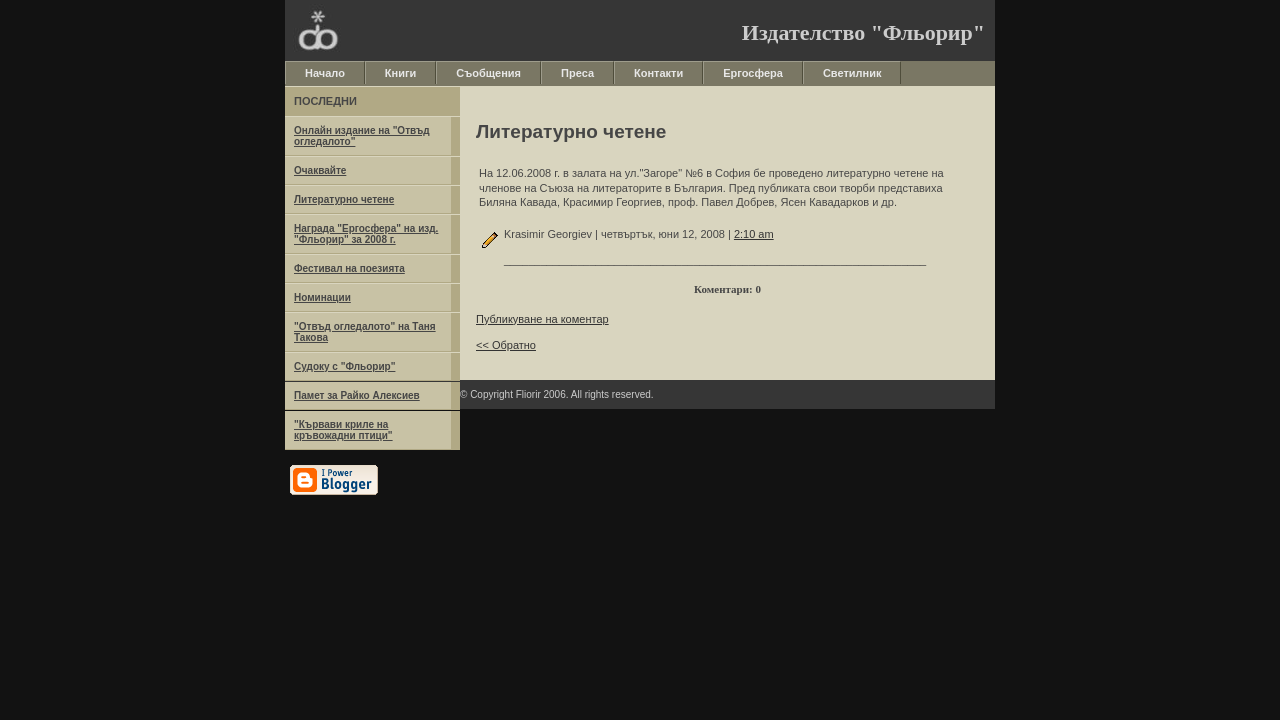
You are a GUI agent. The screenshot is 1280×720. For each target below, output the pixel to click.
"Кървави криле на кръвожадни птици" (343, 430)
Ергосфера (753, 73)
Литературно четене (344, 199)
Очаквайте (320, 170)
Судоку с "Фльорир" (344, 366)
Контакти (658, 73)
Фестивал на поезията (349, 268)
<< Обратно (506, 345)
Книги (400, 73)
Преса (577, 73)
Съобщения (488, 73)
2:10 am (754, 234)
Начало (325, 73)
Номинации (322, 297)
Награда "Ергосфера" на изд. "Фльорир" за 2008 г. (366, 234)
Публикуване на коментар (542, 319)
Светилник (852, 73)
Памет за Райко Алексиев (357, 395)
